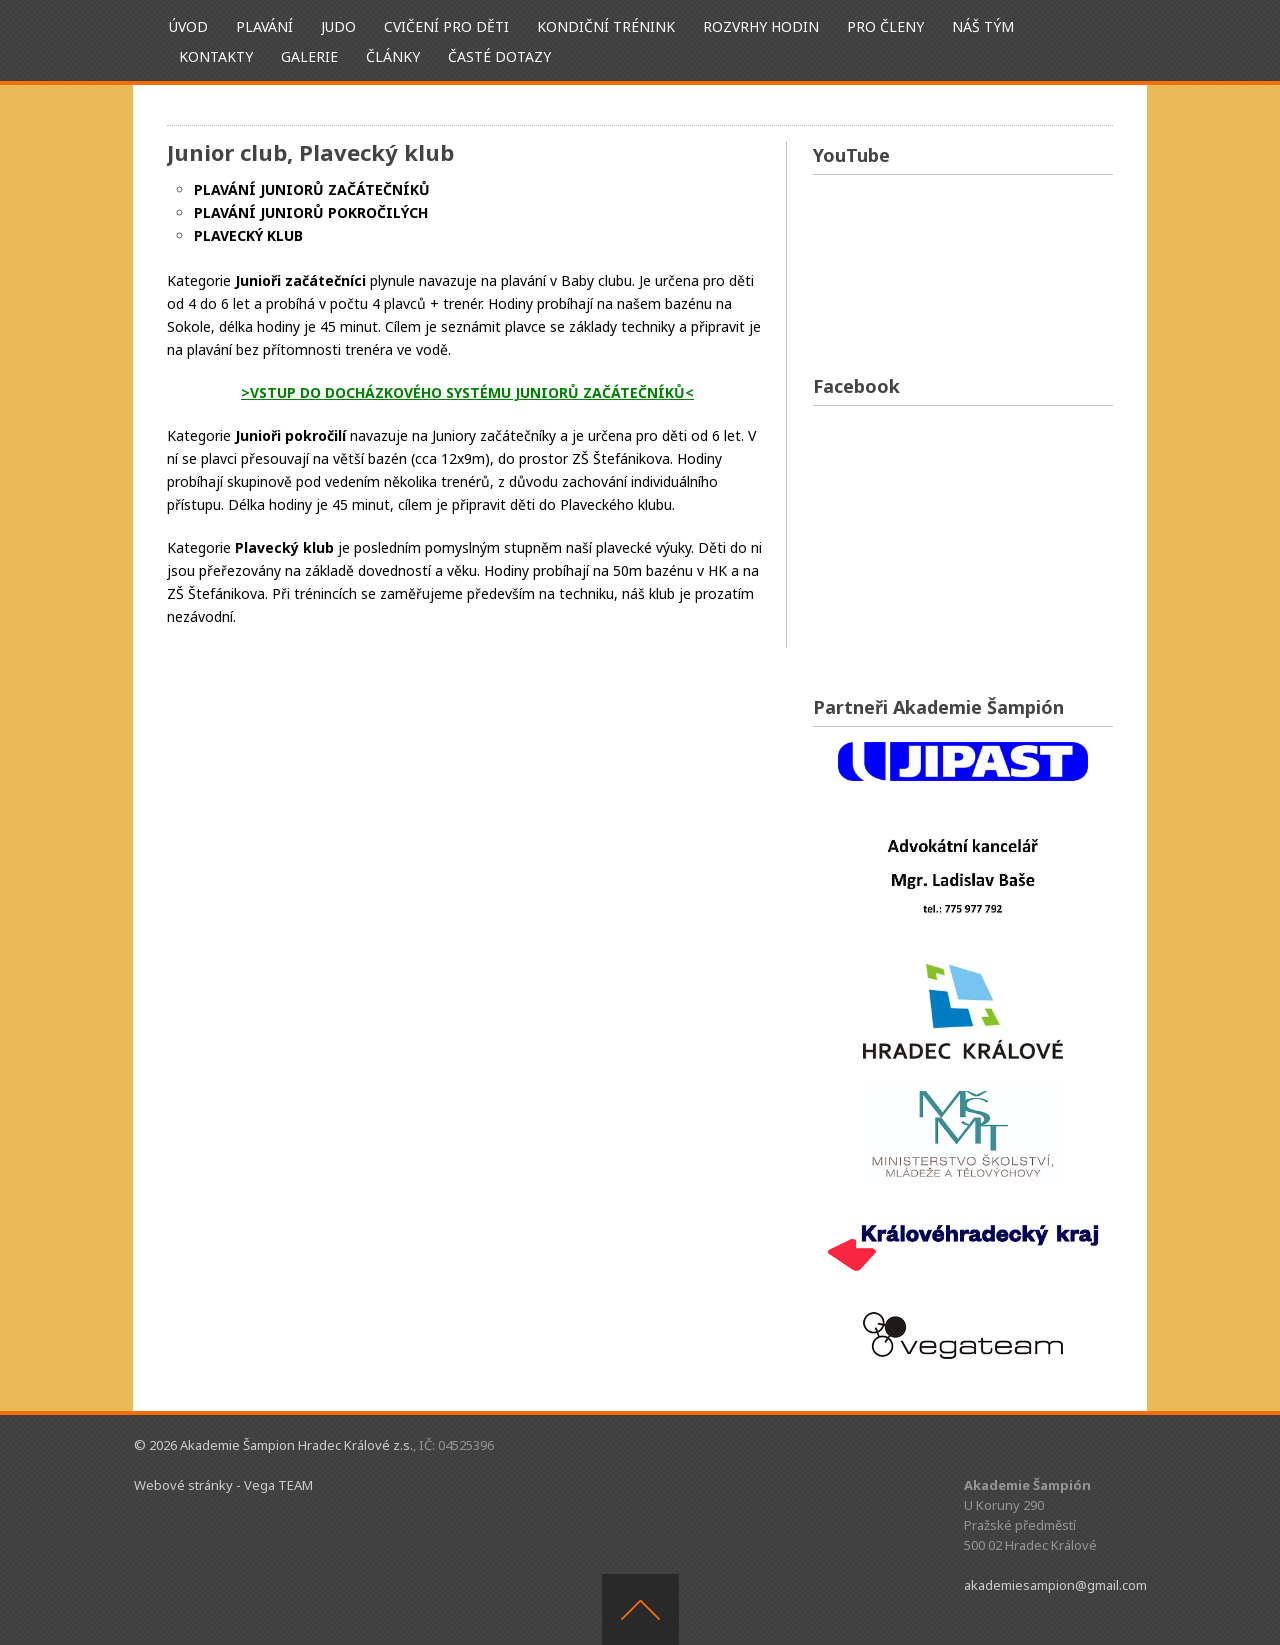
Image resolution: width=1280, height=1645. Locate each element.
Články (393, 56)
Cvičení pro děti (446, 26)
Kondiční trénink (606, 26)
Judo (338, 26)
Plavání (264, 26)
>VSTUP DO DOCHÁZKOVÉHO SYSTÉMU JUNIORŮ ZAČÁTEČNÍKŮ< (467, 392)
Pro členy (885, 26)
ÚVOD (188, 26)
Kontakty (216, 56)
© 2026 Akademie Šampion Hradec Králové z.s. (273, 1445)
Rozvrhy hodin (761, 26)
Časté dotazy (499, 56)
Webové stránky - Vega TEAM (223, 1485)
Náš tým (983, 26)
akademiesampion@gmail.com (1055, 1585)
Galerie (309, 56)
